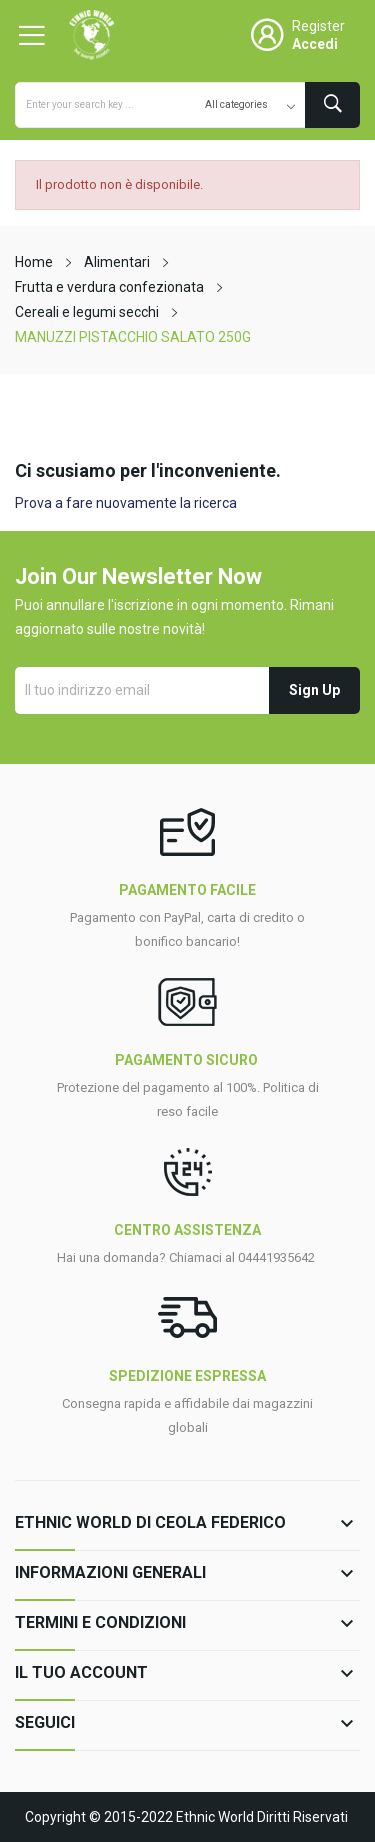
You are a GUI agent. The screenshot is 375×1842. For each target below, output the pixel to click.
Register (318, 26)
